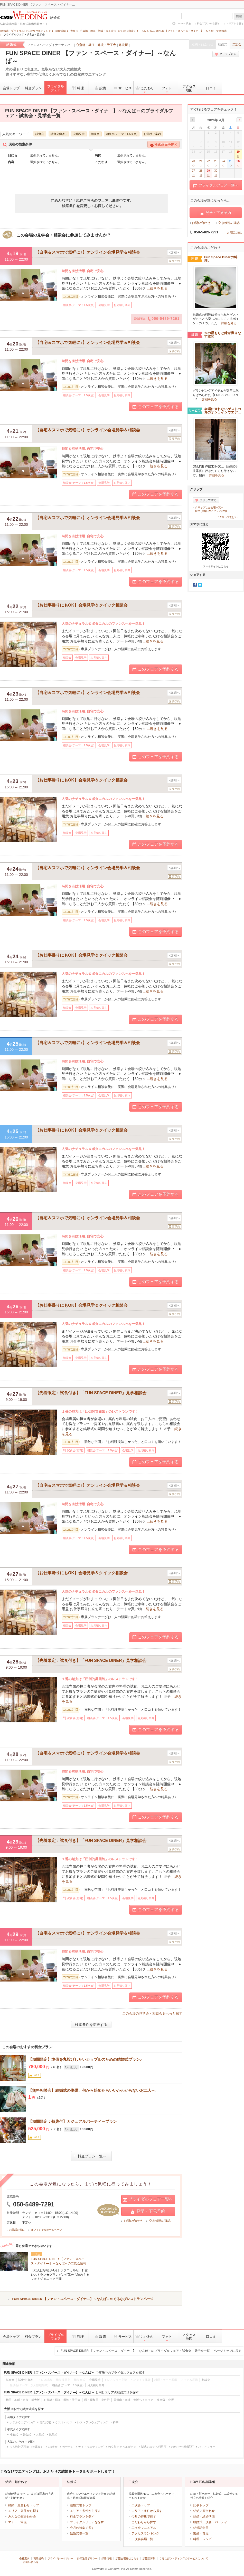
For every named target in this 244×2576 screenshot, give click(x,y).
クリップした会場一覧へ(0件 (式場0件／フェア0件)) (211, 509)
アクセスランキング (145, 2533)
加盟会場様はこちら (127, 2558)
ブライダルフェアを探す (87, 2522)
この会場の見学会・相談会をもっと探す (152, 2013)
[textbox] (206, 16)
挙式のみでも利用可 (153, 2446)
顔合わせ (208, 2511)
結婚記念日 (201, 2528)
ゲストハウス (63, 2422)
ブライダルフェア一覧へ (148, 2199)
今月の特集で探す (82, 2528)
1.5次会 (53, 2446)
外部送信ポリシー (87, 2558)
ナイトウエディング (91, 2446)
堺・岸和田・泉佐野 (97, 2399)
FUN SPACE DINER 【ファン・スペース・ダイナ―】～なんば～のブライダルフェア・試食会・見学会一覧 (151, 2351)
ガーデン (67, 2446)
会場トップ (11, 88)
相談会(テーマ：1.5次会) (121, 133)
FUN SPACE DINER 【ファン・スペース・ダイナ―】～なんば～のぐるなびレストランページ (82, 2299)
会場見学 (79, 133)
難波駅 (123, 45)
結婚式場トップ (80, 2505)
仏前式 (53, 2434)
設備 (100, 88)
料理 (77, 88)
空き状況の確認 (160, 2221)
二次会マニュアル (144, 2528)
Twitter (200, 585)
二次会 (236, 44)
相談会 (95, 133)
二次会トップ (141, 2505)
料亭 (115, 2422)
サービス (122, 88)
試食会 (39, 133)
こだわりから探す (144, 2522)
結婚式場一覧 (79, 2533)
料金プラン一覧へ (90, 2156)
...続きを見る (157, 288)
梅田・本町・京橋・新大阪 (23, 2399)
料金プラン (33, 88)
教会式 (27, 2434)
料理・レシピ (202, 2539)
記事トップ (201, 2505)
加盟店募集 (149, 2558)
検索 (239, 16)
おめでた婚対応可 (182, 2446)
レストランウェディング (92, 2422)
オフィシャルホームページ (46, 2229)
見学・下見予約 (148, 2211)
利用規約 (38, 2558)
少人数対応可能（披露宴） (26, 2446)
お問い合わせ (133, 2221)
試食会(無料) (59, 133)
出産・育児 (201, 2533)
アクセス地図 (189, 88)
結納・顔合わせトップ (23, 2505)
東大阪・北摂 (165, 2399)
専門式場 (45, 2422)
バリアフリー (206, 2446)
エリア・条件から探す (23, 2511)
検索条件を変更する (91, 2025)
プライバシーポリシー (60, 2558)
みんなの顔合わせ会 (22, 2516)
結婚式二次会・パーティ (210, 2522)
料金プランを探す (82, 2516)
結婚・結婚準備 (204, 2516)
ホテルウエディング (22, 2422)
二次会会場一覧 (142, 2539)
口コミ (211, 88)
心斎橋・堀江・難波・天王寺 (96, 45)
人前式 (40, 2434)
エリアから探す (235, 23)
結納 (196, 2511)
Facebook (195, 585)
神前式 (14, 2434)
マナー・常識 (17, 2522)
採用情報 (106, 2558)
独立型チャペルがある (122, 2446)
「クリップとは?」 (228, 517)
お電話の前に (17, 2229)
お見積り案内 (152, 133)
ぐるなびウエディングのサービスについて (183, 2558)
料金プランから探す (208, 23)
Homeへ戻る (183, 23)
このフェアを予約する (156, 406)
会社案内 (24, 2558)
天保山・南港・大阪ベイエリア (133, 2399)
